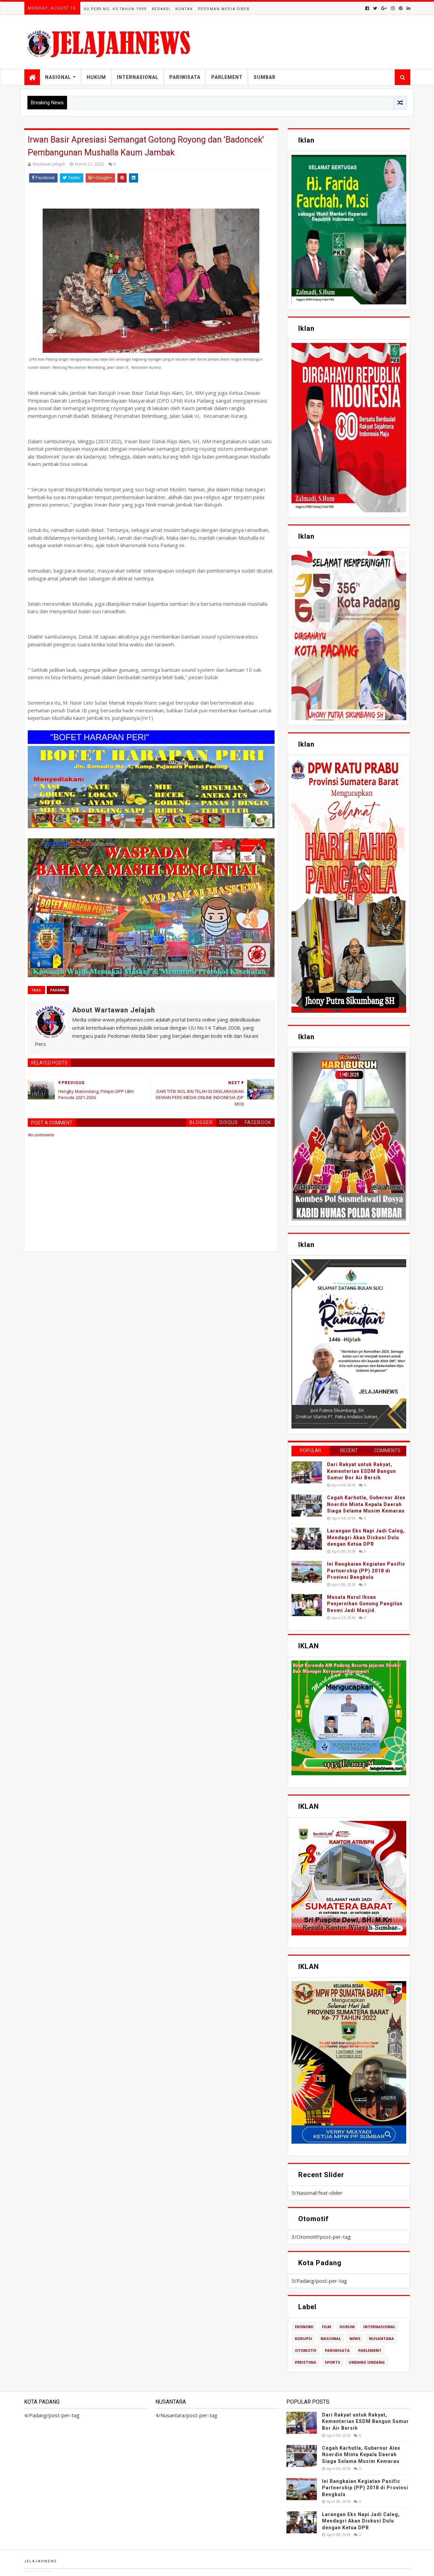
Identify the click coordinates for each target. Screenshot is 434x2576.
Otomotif (306, 2350)
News (355, 2338)
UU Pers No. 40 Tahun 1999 (115, 9)
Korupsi (303, 2338)
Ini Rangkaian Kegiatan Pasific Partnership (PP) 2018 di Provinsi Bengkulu (366, 1570)
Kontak (184, 9)
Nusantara (381, 2338)
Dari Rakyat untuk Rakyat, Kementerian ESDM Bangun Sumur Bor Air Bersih (361, 1471)
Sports (332, 2362)
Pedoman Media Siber (223, 9)
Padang (57, 990)
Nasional (58, 77)
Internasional (137, 77)
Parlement (227, 77)
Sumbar (265, 77)
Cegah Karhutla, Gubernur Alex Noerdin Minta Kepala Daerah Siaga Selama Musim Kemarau (366, 1504)
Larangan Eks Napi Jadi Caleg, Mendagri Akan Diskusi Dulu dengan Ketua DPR (366, 1537)
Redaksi (161, 9)
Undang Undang (367, 2362)
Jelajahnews (40, 2561)
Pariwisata (184, 77)
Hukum (96, 77)
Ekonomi (304, 2326)
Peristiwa (305, 2362)
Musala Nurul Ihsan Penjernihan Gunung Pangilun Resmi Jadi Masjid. (365, 1603)
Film (326, 2326)
